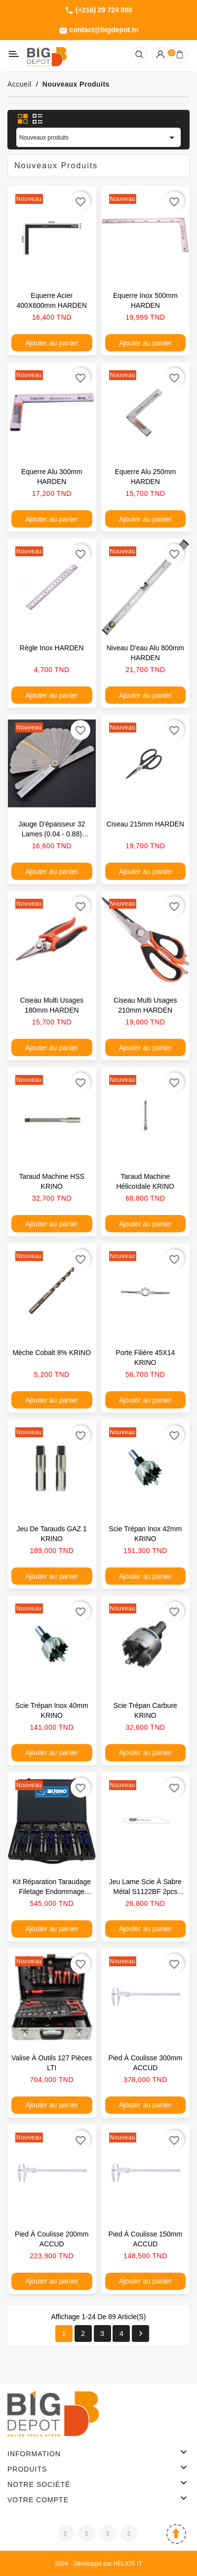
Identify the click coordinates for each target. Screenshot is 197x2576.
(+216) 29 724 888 (98, 10)
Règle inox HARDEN (52, 648)
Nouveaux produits (98, 138)
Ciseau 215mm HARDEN (145, 824)
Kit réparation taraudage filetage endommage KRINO (51, 1891)
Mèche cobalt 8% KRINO (51, 1353)
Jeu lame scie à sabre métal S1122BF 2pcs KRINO (145, 1891)
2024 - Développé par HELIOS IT (98, 2563)
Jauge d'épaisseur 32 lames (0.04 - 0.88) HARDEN (51, 834)
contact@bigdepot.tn (99, 30)
